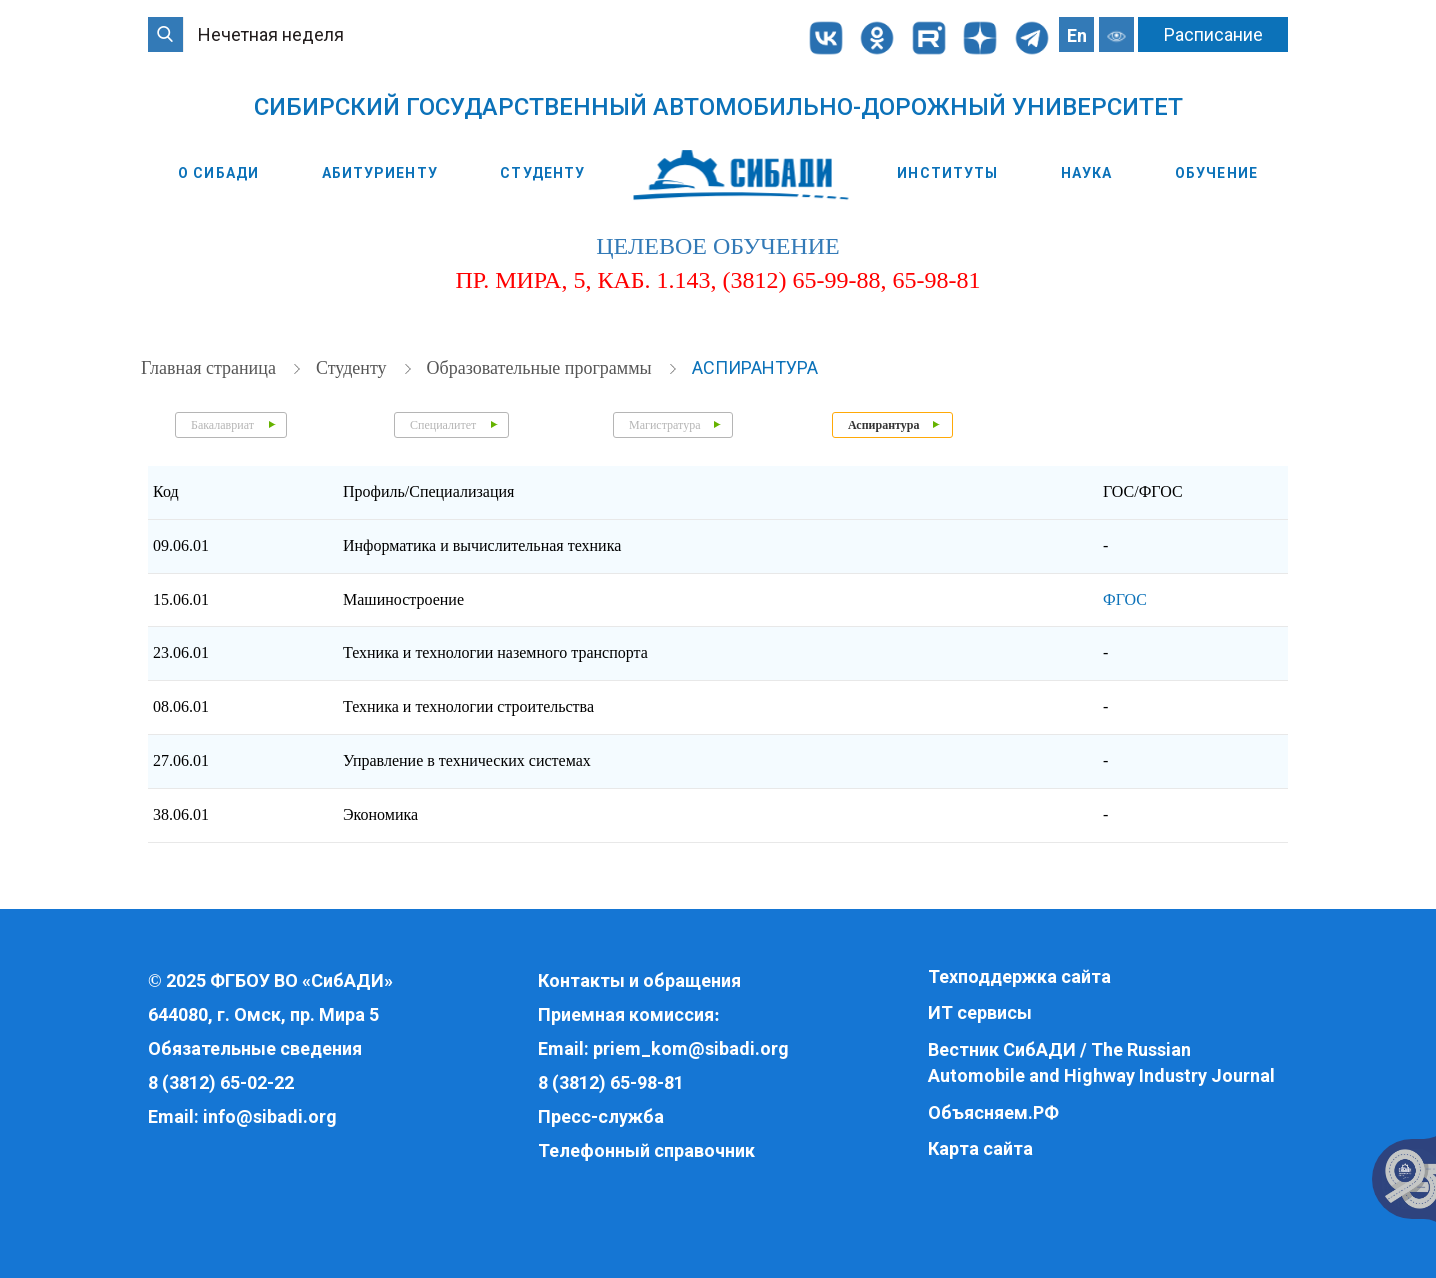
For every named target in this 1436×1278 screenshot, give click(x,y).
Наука (1087, 173)
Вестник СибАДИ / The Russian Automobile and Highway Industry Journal (1101, 1062)
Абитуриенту (380, 173)
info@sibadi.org (270, 1116)
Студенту (542, 173)
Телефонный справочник (646, 1150)
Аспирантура (755, 367)
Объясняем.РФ (993, 1112)
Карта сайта (980, 1148)
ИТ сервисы (980, 1012)
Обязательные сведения (255, 1048)
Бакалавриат (222, 425)
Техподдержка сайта (1019, 976)
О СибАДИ (218, 173)
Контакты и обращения (639, 980)
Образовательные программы (542, 368)
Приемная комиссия (626, 1014)
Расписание (1213, 34)
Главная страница (210, 368)
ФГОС (1125, 599)
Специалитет (443, 425)
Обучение (1216, 173)
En (1077, 35)
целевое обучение (717, 246)
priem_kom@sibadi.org (691, 1048)
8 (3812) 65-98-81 (611, 1082)
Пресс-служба (601, 1116)
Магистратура (664, 425)
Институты (947, 173)
